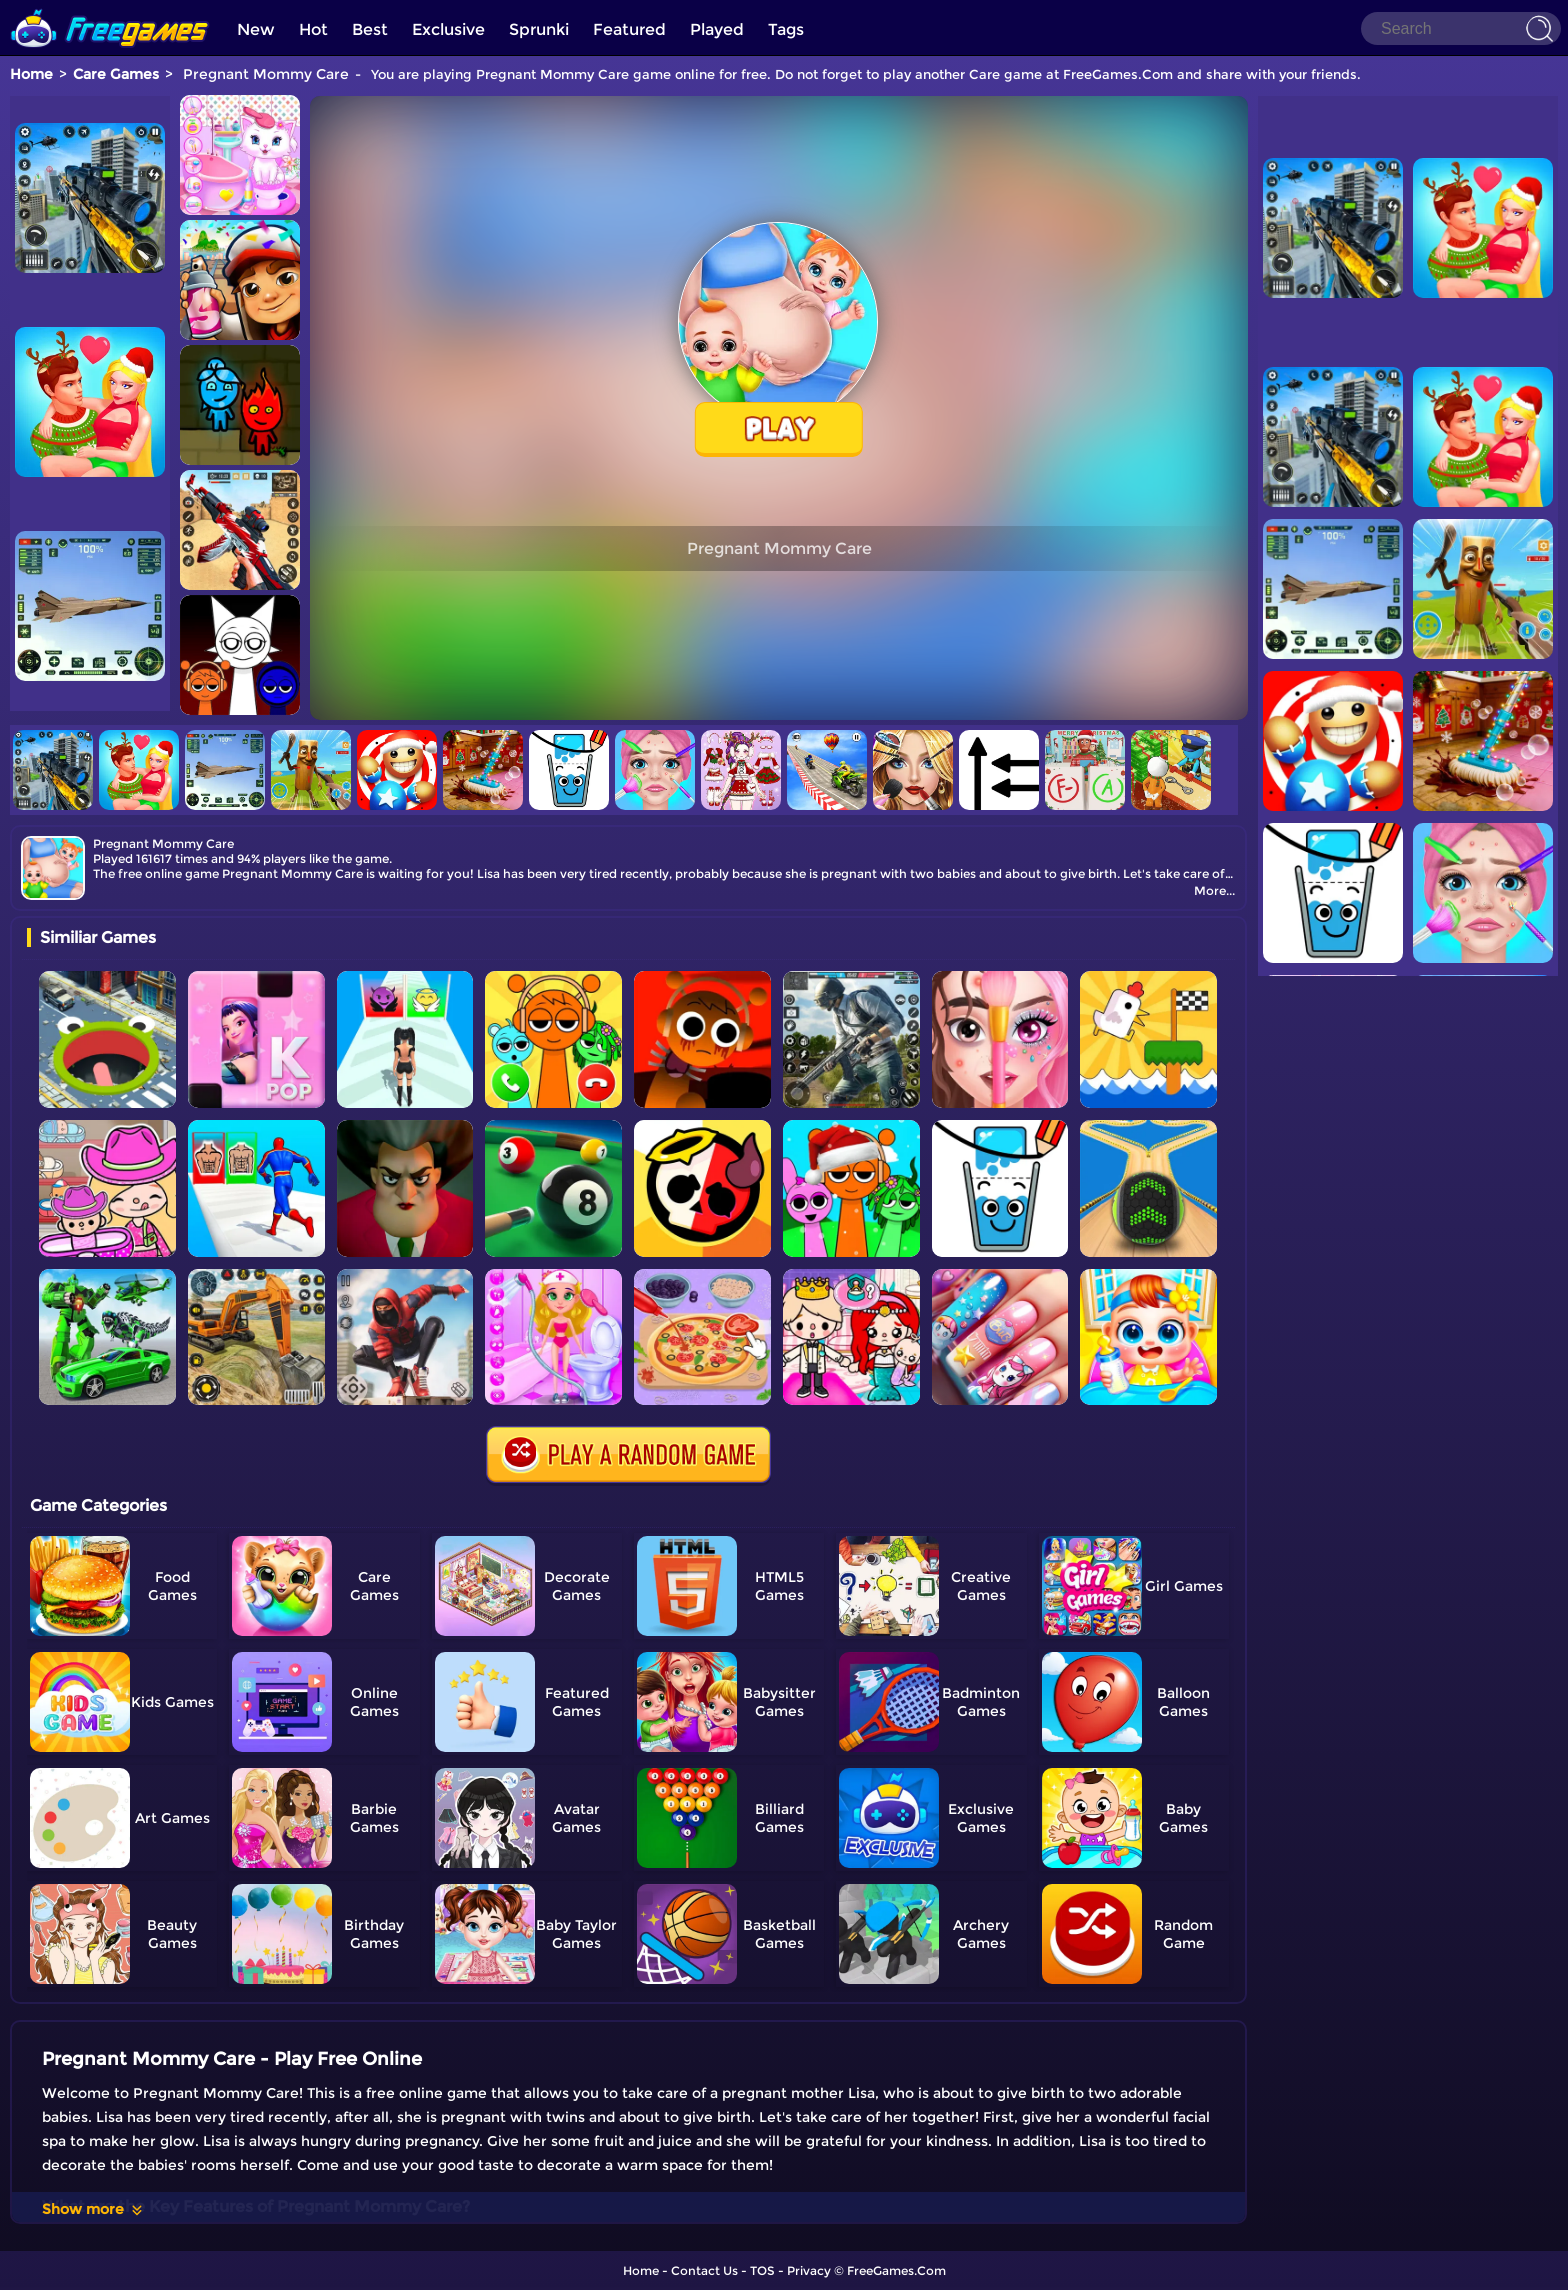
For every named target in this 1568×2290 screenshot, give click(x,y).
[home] (110, 7)
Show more (93, 2209)
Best (370, 29)
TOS (762, 2270)
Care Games (116, 74)
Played (717, 29)
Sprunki (539, 29)
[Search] (1461, 28)
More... (1214, 890)
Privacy (809, 2270)
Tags (786, 29)
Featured (629, 29)
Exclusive (448, 29)
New (256, 29)
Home (31, 74)
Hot (313, 29)
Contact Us (704, 2270)
